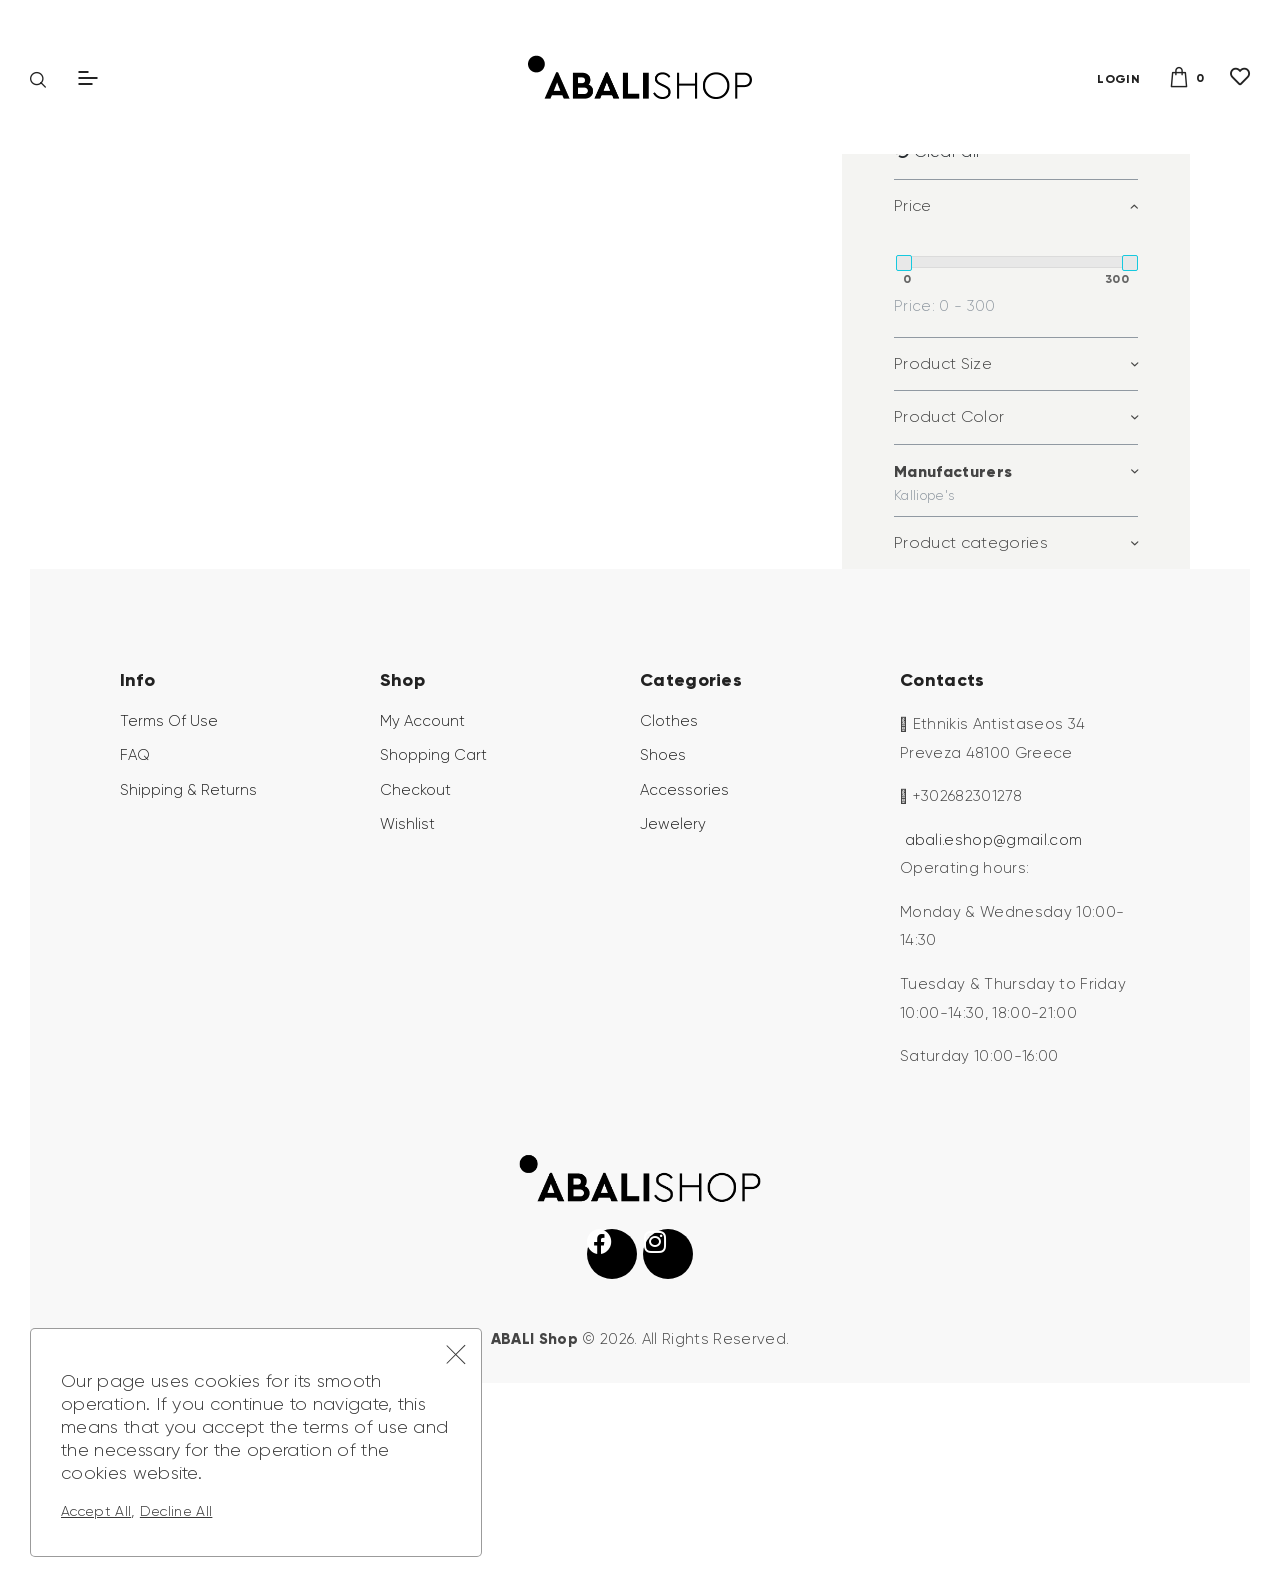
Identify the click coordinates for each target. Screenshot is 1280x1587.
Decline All (176, 1511)
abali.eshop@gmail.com (994, 994)
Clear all (946, 305)
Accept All (96, 1511)
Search (1112, 191)
